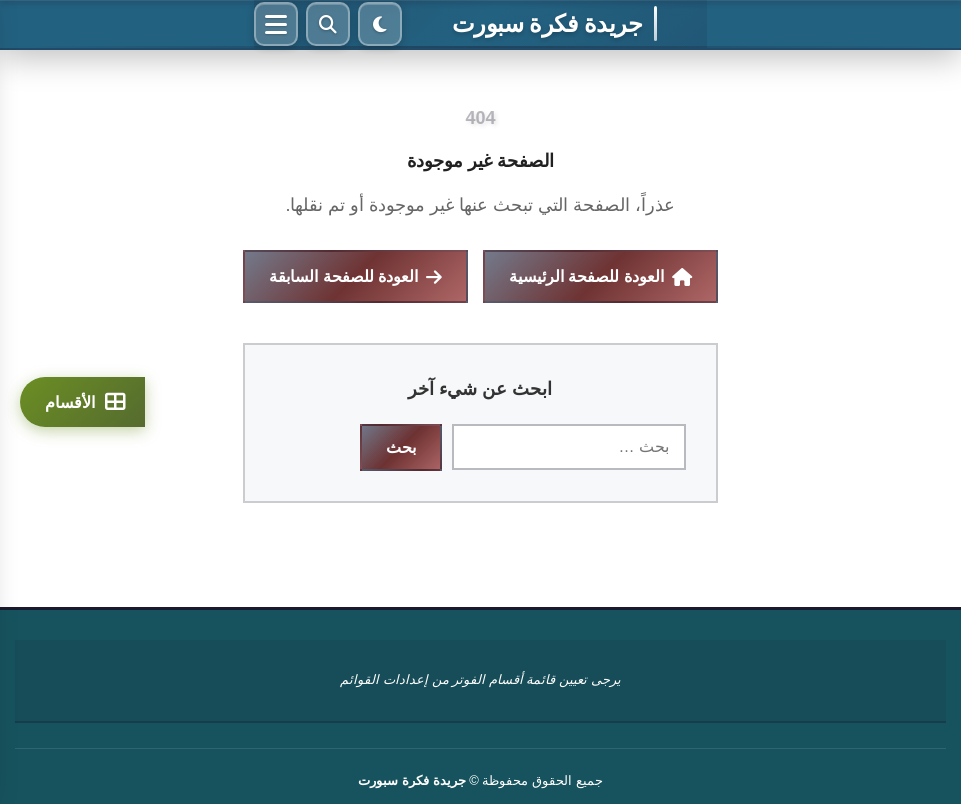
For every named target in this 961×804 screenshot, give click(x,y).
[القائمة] (276, 24)
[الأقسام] (82, 402)
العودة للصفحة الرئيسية (600, 277)
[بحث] (328, 24)
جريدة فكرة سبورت (547, 23)
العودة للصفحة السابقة (355, 277)
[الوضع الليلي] (380, 24)
